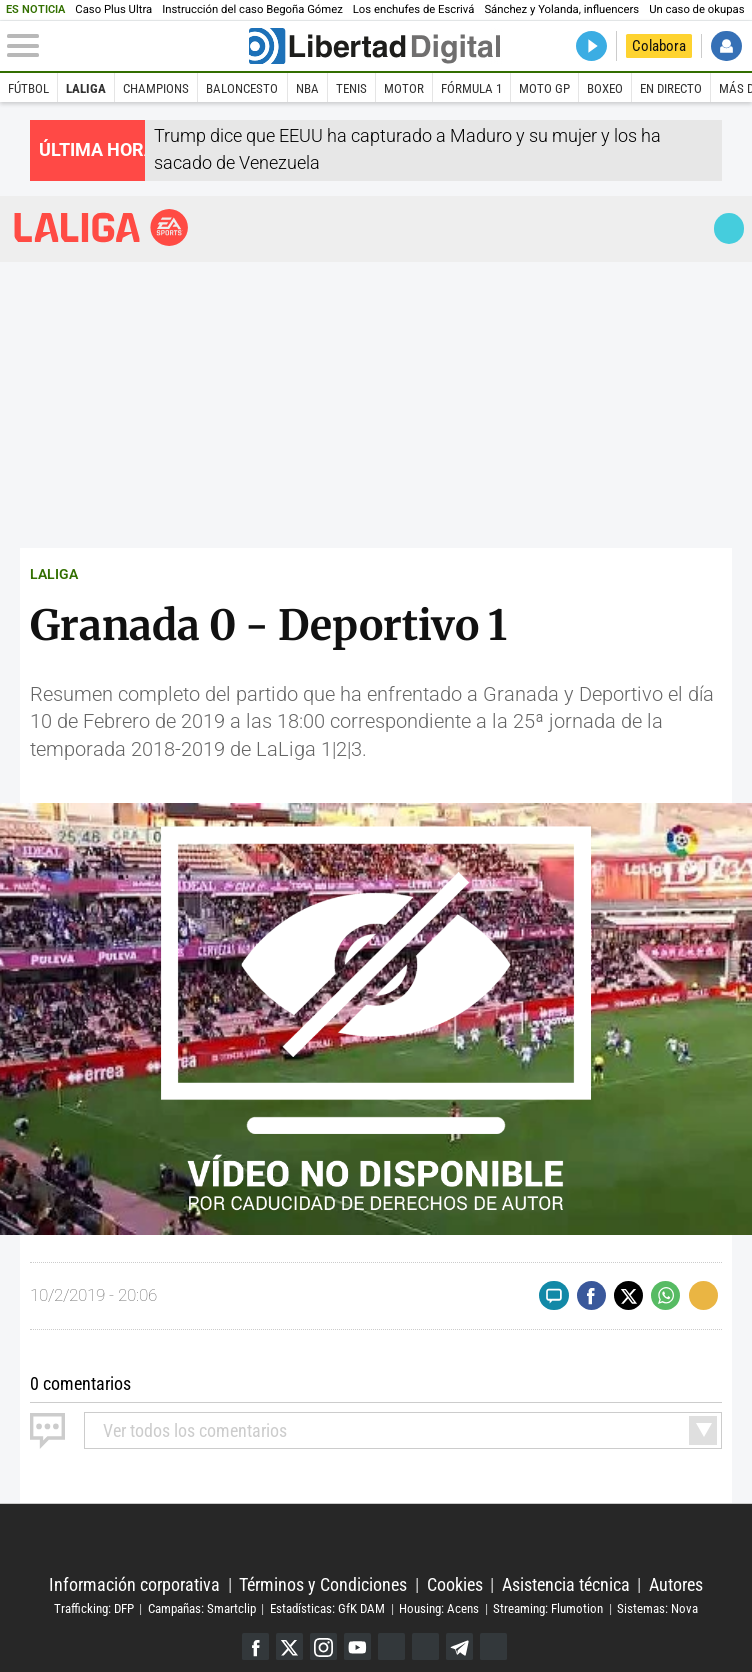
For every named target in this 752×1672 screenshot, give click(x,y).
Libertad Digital (376, 1540)
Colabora (659, 46)
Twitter (289, 1646)
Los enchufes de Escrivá (414, 9)
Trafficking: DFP (94, 1608)
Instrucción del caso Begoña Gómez (252, 9)
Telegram (459, 1646)
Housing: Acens (439, 1608)
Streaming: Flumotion (548, 1608)
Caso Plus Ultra (113, 9)
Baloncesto (242, 88)
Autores (676, 1584)
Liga (102, 228)
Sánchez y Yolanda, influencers (561, 9)
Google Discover (391, 1646)
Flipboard (425, 1646)
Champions (156, 88)
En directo (671, 88)
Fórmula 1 (471, 88)
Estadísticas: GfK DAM (327, 1608)
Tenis (351, 88)
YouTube (357, 1646)
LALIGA (54, 574)
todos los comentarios (195, 1430)
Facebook (255, 1646)
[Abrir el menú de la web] (126, 46)
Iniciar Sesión (726, 46)
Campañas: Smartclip (202, 1608)
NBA (307, 88)
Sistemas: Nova (657, 1608)
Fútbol (28, 88)
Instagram (323, 1646)
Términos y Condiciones (323, 1584)
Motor (404, 88)
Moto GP (544, 88)
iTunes (493, 1646)
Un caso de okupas (696, 9)
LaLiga (86, 88)
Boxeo (605, 88)
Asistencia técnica (566, 1584)
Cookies (455, 1584)
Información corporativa (134, 1584)
